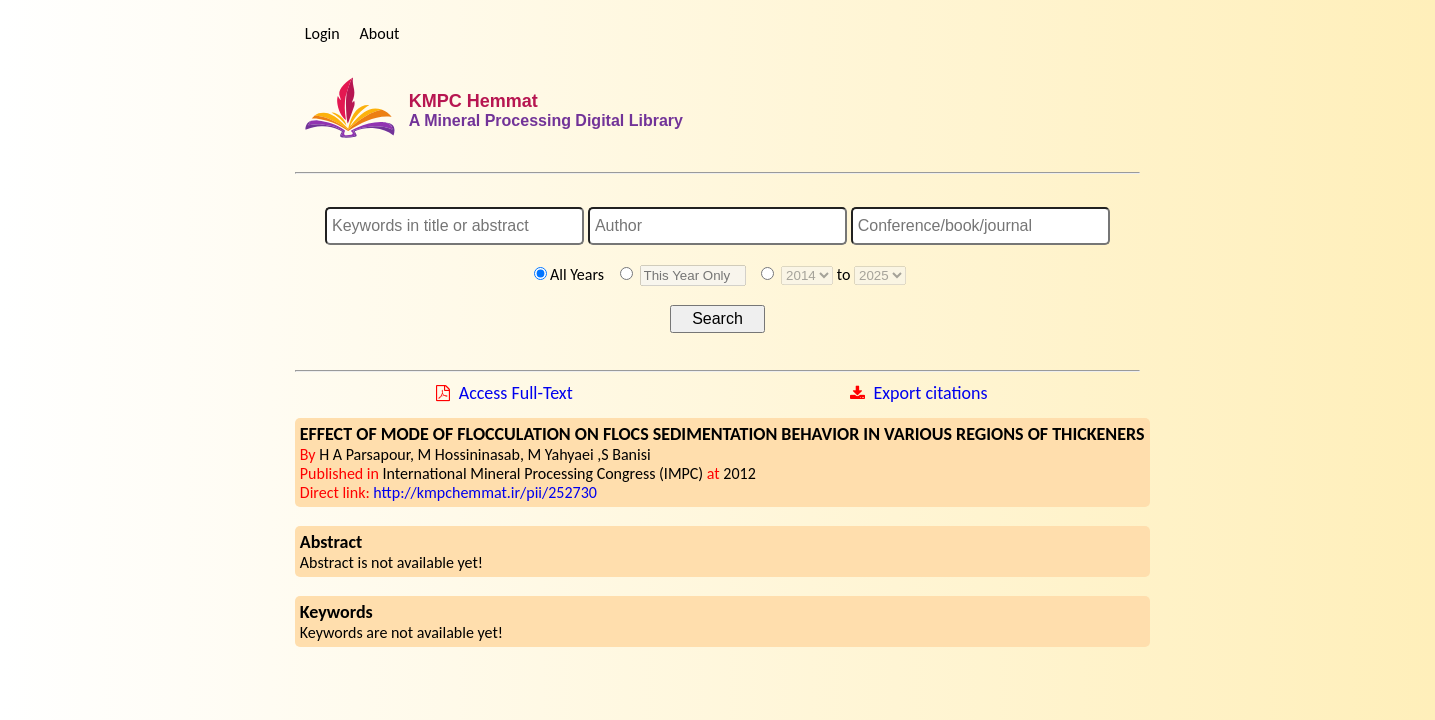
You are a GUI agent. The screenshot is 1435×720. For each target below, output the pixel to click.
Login (322, 33)
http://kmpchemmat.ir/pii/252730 (485, 492)
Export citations (930, 393)
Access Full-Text (516, 393)
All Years (577, 274)
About (380, 33)
